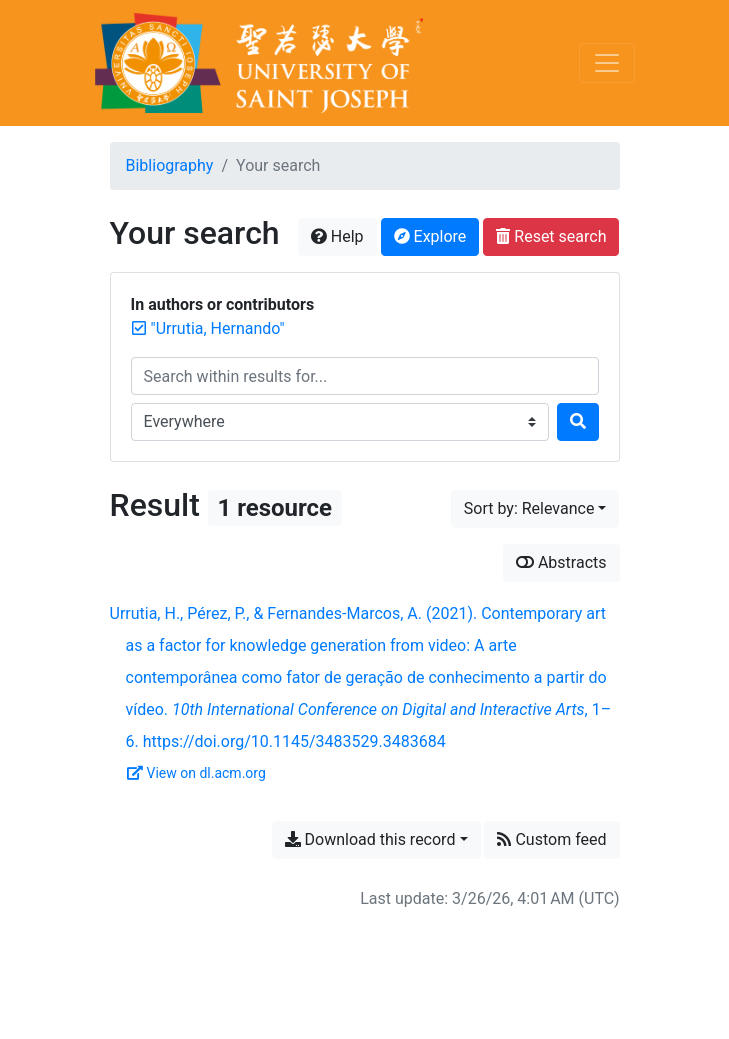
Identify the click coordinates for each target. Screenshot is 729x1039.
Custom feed (551, 839)
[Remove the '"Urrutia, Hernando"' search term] (218, 328)
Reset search (551, 236)
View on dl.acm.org (196, 773)
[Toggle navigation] (607, 63)
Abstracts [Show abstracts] (561, 562)
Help (337, 236)
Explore (430, 236)
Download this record (370, 839)
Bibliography (170, 165)
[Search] (578, 422)
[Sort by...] (535, 509)
